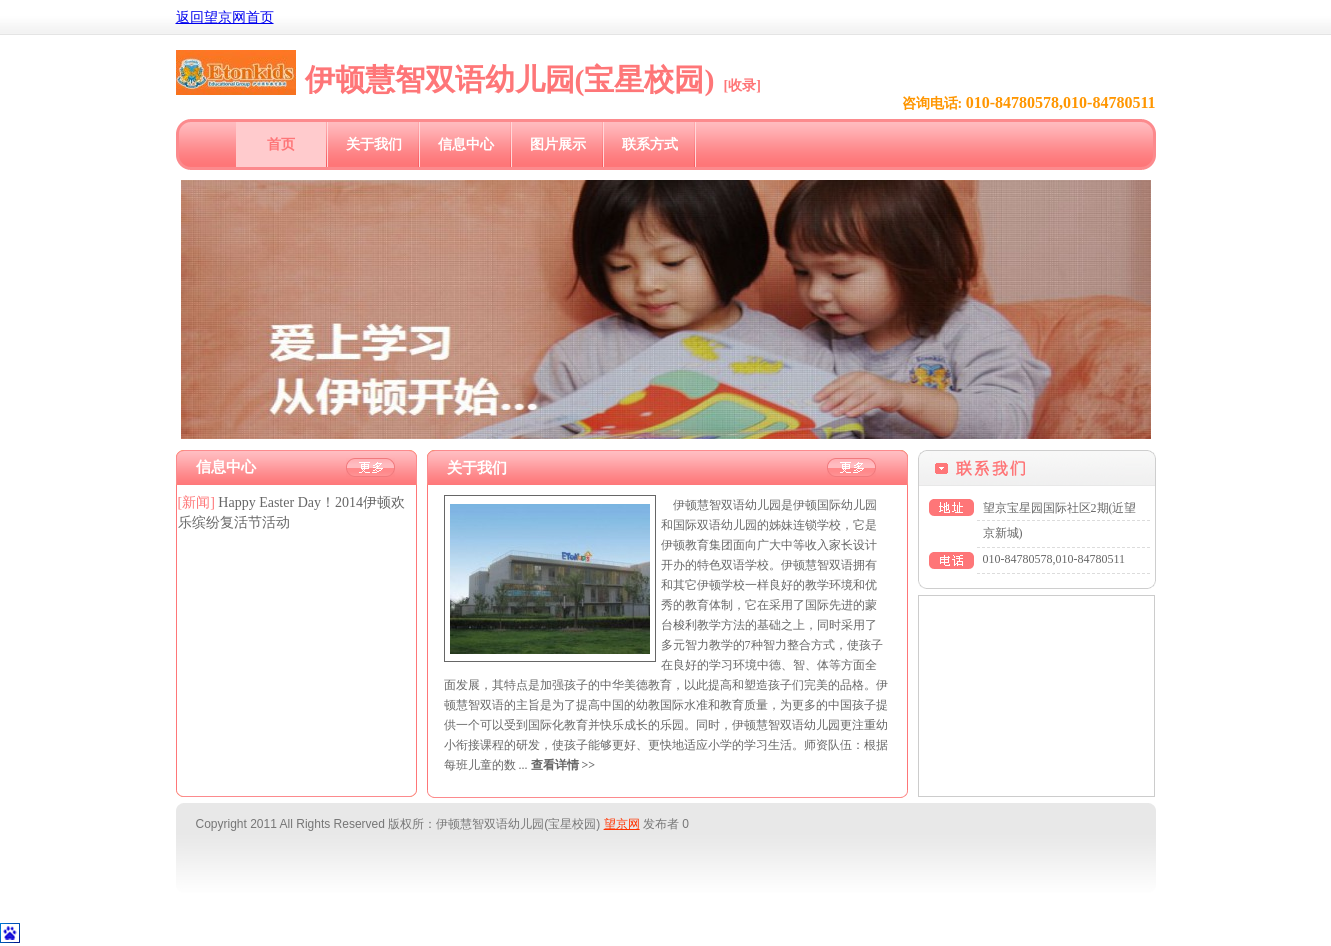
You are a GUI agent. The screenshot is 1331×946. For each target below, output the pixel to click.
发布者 (661, 824)
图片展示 (558, 144)
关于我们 (374, 144)
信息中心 (466, 144)
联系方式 (650, 144)
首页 (281, 144)
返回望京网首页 (225, 17)
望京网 (622, 824)
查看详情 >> (563, 765)
